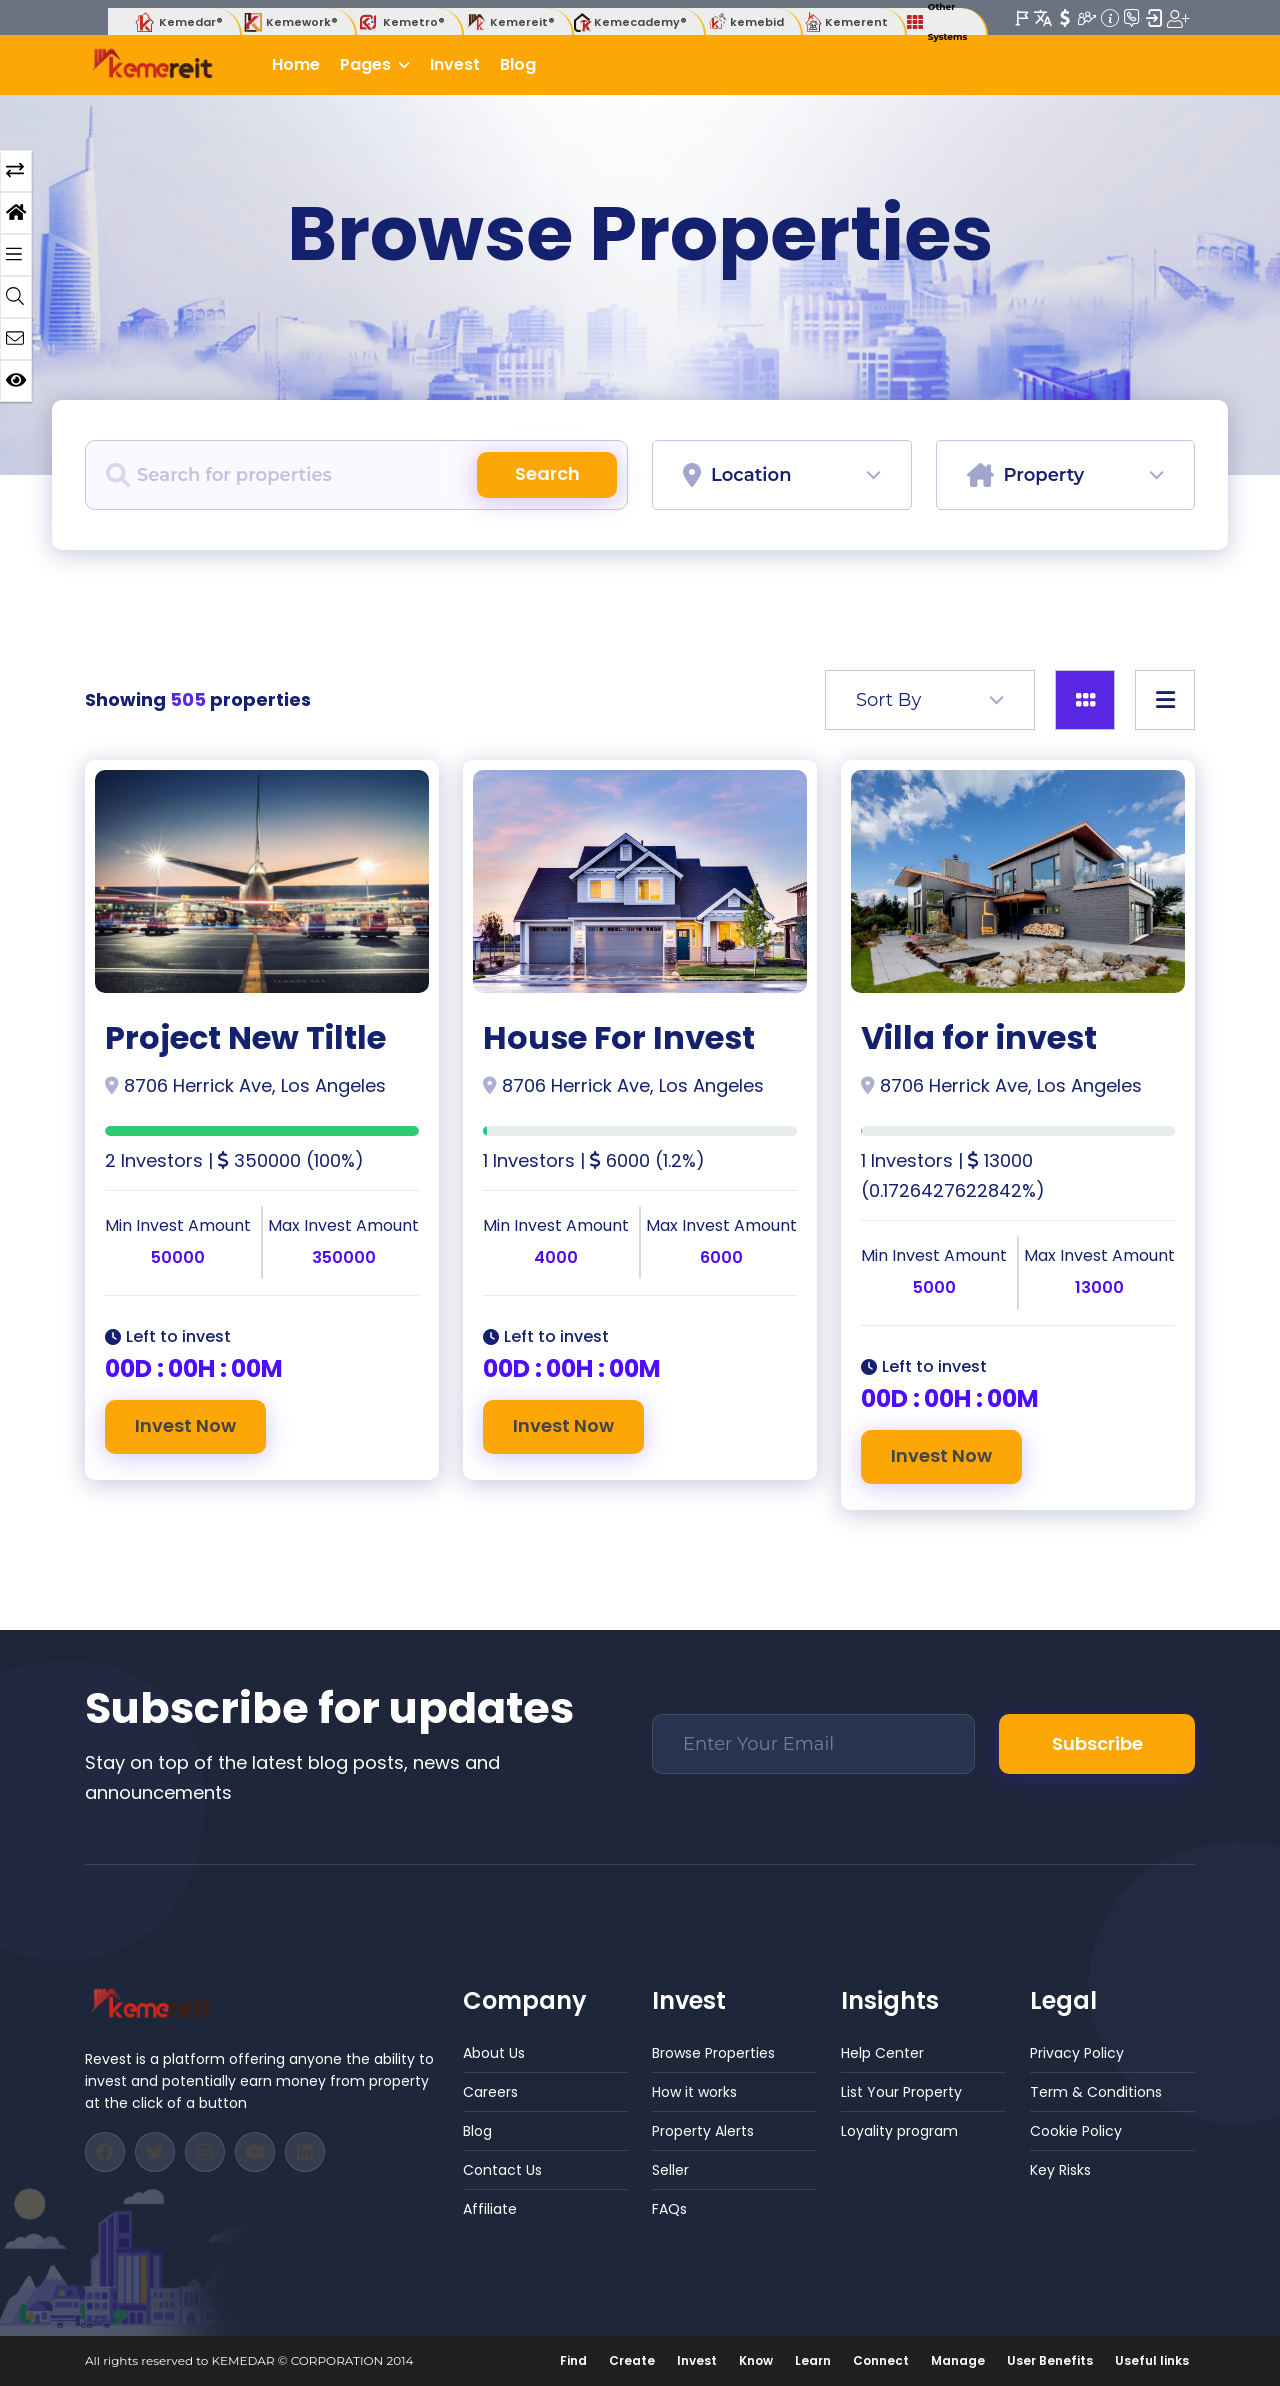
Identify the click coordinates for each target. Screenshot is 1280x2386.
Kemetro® (401, 22)
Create (632, 2360)
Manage (958, 2360)
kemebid (745, 22)
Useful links (1152, 2360)
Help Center (882, 2053)
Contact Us (502, 2170)
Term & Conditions (1096, 2092)
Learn (813, 2360)
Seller (670, 2170)
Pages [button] (367, 64)
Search (547, 473)
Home (296, 64)
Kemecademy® (630, 22)
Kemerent (845, 22)
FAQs (669, 2209)
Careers (490, 2092)
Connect (881, 2360)
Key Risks (1060, 2170)
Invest (455, 64)
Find (573, 2360)
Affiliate (490, 2209)
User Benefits (1050, 2360)
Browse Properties (713, 2053)
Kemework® (289, 22)
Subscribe (1097, 1743)
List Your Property (901, 2092)
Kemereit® (509, 22)
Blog (518, 64)
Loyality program (899, 2131)
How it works (694, 2092)
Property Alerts (703, 2131)
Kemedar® (178, 22)
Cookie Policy (1076, 2131)
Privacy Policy (1077, 2053)
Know (756, 2360)
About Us (494, 2053)
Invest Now (185, 1425)
